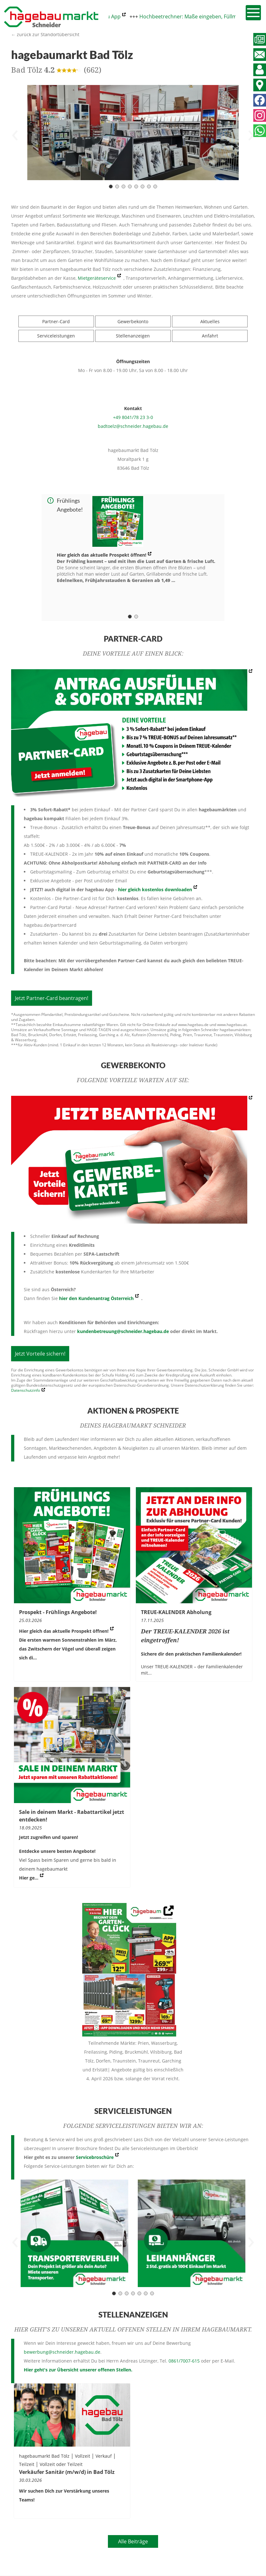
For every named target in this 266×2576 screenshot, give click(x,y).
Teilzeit (26, 2464)
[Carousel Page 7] (149, 186)
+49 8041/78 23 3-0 (133, 417)
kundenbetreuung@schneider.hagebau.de (123, 1331)
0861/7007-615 (184, 2361)
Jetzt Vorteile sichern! (40, 1353)
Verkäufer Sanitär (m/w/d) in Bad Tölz (67, 2471)
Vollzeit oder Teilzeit (61, 2464)
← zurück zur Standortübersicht (45, 34)
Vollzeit (82, 2456)
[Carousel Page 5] (136, 186)
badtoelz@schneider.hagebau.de (133, 426)
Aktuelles (210, 321)
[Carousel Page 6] (142, 186)
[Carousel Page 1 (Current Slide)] (111, 186)
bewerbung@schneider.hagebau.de (62, 2352)
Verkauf (104, 2456)
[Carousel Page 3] (123, 186)
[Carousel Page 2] (117, 186)
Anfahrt (210, 336)
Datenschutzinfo (25, 1390)
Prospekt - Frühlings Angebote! (58, 1612)
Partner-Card (56, 321)
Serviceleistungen (56, 336)
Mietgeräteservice (97, 278)
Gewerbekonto (132, 321)
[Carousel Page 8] (155, 186)
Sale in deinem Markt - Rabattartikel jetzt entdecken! (71, 1815)
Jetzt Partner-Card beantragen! (51, 998)
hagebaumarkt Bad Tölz (44, 2456)
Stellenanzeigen (133, 336)
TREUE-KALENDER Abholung (176, 1612)
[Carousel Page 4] (130, 186)
